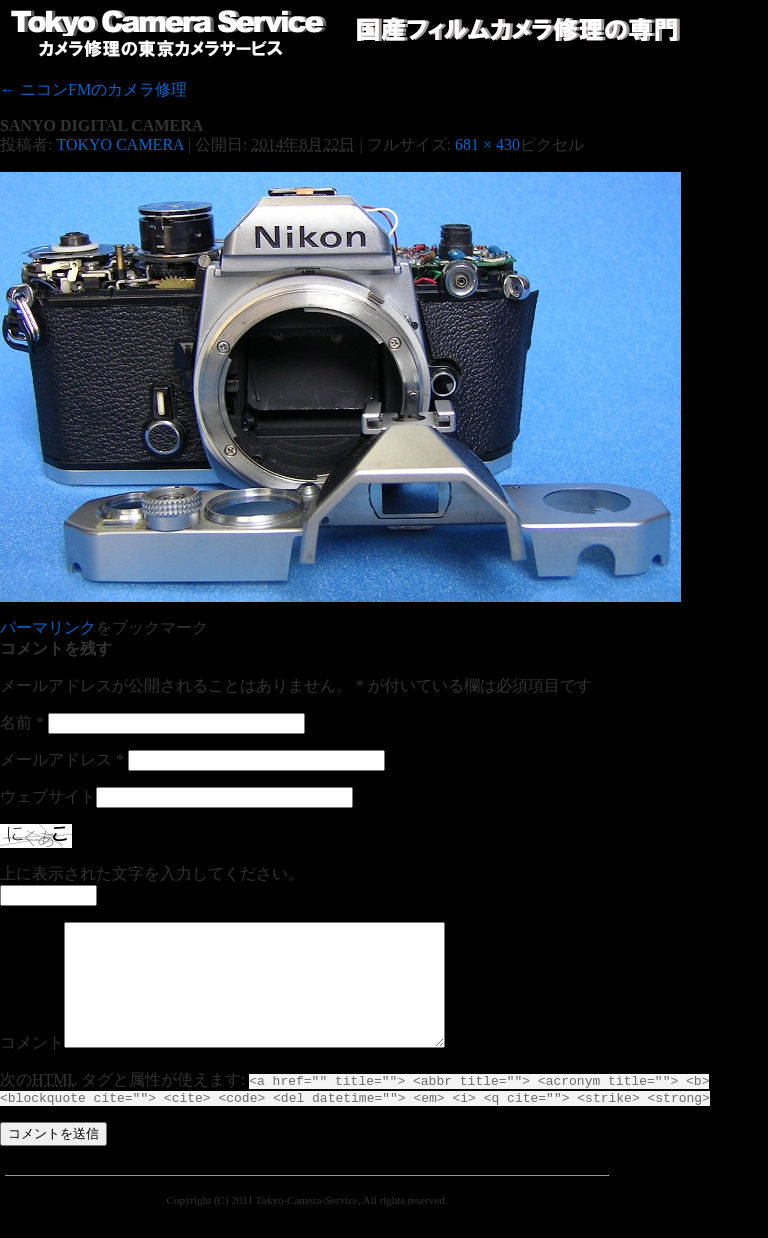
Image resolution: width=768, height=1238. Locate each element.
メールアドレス (62, 759)
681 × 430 (487, 144)
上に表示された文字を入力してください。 (152, 873)
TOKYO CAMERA (119, 144)
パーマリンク (48, 627)
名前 (22, 722)
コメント (32, 1066)
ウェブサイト (48, 796)
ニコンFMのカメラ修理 (93, 89)
